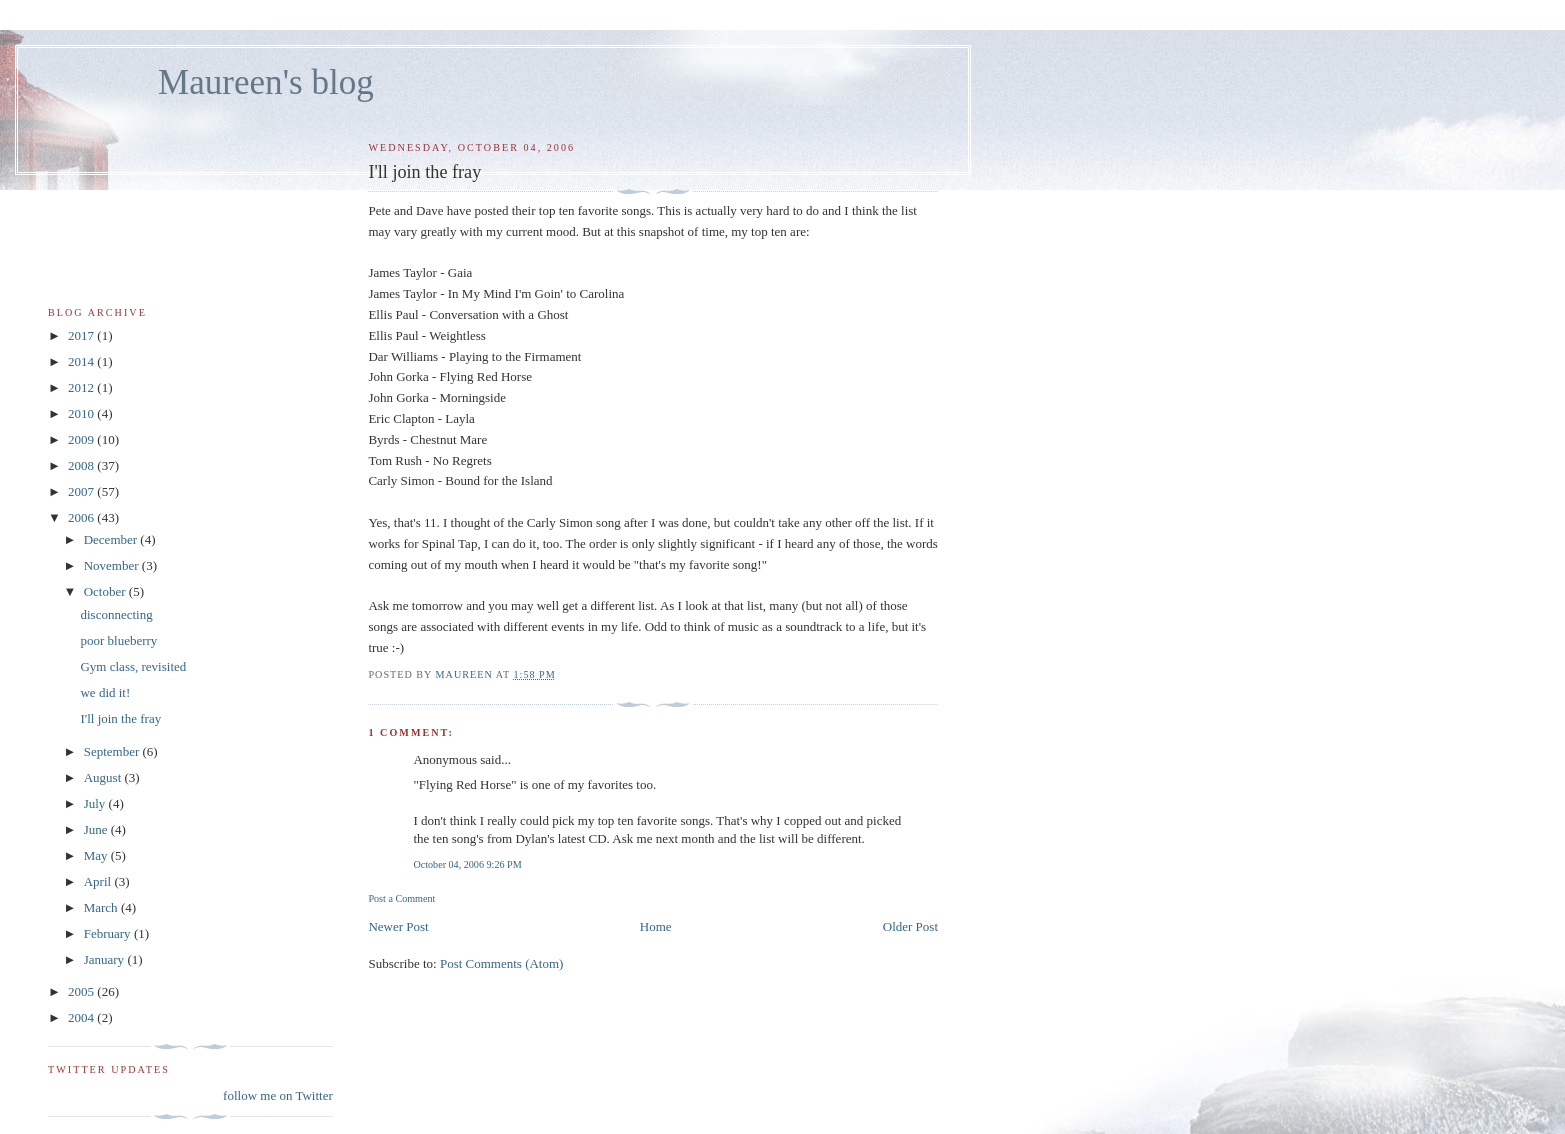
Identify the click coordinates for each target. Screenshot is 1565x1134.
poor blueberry (118, 640)
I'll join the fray (120, 718)
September (113, 751)
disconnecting (116, 614)
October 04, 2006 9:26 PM (467, 864)
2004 (82, 1017)
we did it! (105, 692)
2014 (82, 361)
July (96, 803)
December (112, 539)
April (99, 881)
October (106, 591)
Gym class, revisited (133, 666)
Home (656, 926)
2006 (82, 517)
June (97, 829)
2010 (82, 413)
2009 (82, 439)
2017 (82, 335)
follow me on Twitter (278, 1095)
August (104, 777)
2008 (82, 465)
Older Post (910, 926)
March (102, 907)
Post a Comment (401, 898)
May (97, 855)
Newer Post (398, 926)
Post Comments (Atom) (502, 963)
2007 (82, 491)
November (113, 565)
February (109, 933)
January (106, 959)
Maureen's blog (266, 82)
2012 (82, 387)
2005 (82, 991)
